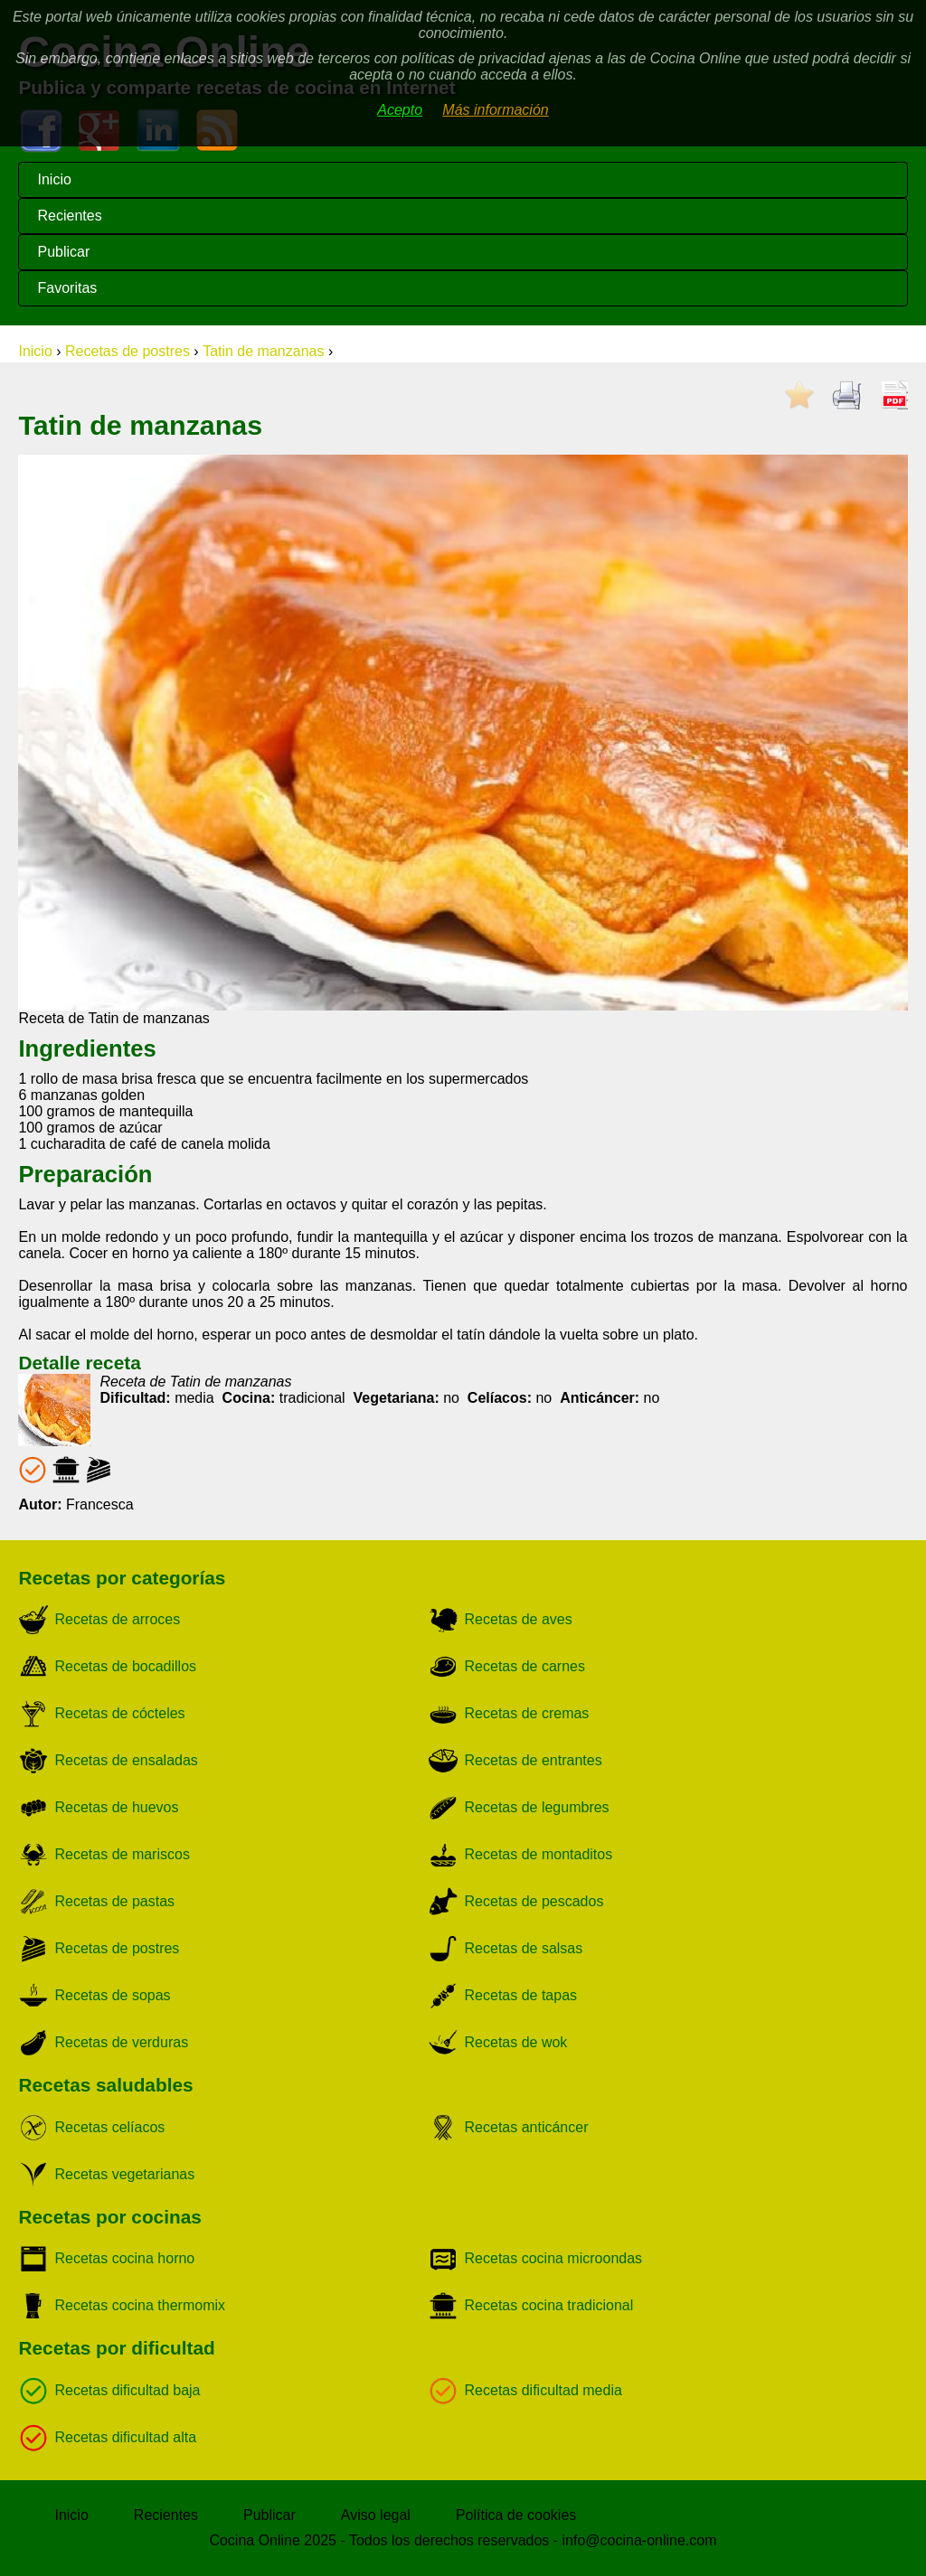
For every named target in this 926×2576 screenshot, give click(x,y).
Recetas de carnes (525, 1666)
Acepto (399, 110)
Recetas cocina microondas (554, 2258)
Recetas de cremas (527, 1713)
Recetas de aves (518, 1619)
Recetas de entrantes (533, 1760)
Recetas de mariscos (122, 1854)
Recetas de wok (516, 2042)
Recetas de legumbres (537, 1807)
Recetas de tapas (521, 1995)
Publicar (63, 251)
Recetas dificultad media (543, 2390)
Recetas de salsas (524, 1948)
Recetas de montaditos (539, 1854)
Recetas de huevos (117, 1807)
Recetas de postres (127, 351)
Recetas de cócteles (120, 1713)
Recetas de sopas (113, 1995)
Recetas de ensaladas (126, 1760)
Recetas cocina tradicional (549, 2305)
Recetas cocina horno (125, 2258)
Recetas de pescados (534, 1901)
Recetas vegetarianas (125, 2174)
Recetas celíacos (110, 2127)
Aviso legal (376, 2515)
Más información (495, 110)
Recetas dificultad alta (126, 2437)
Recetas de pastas (115, 1901)
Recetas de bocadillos (126, 1666)
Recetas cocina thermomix (140, 2305)
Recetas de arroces (118, 1619)
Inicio (54, 179)
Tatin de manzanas (263, 351)
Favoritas (67, 288)
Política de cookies (516, 2515)
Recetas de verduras (122, 2042)
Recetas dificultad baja (128, 2390)
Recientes (69, 215)
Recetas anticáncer (527, 2127)
